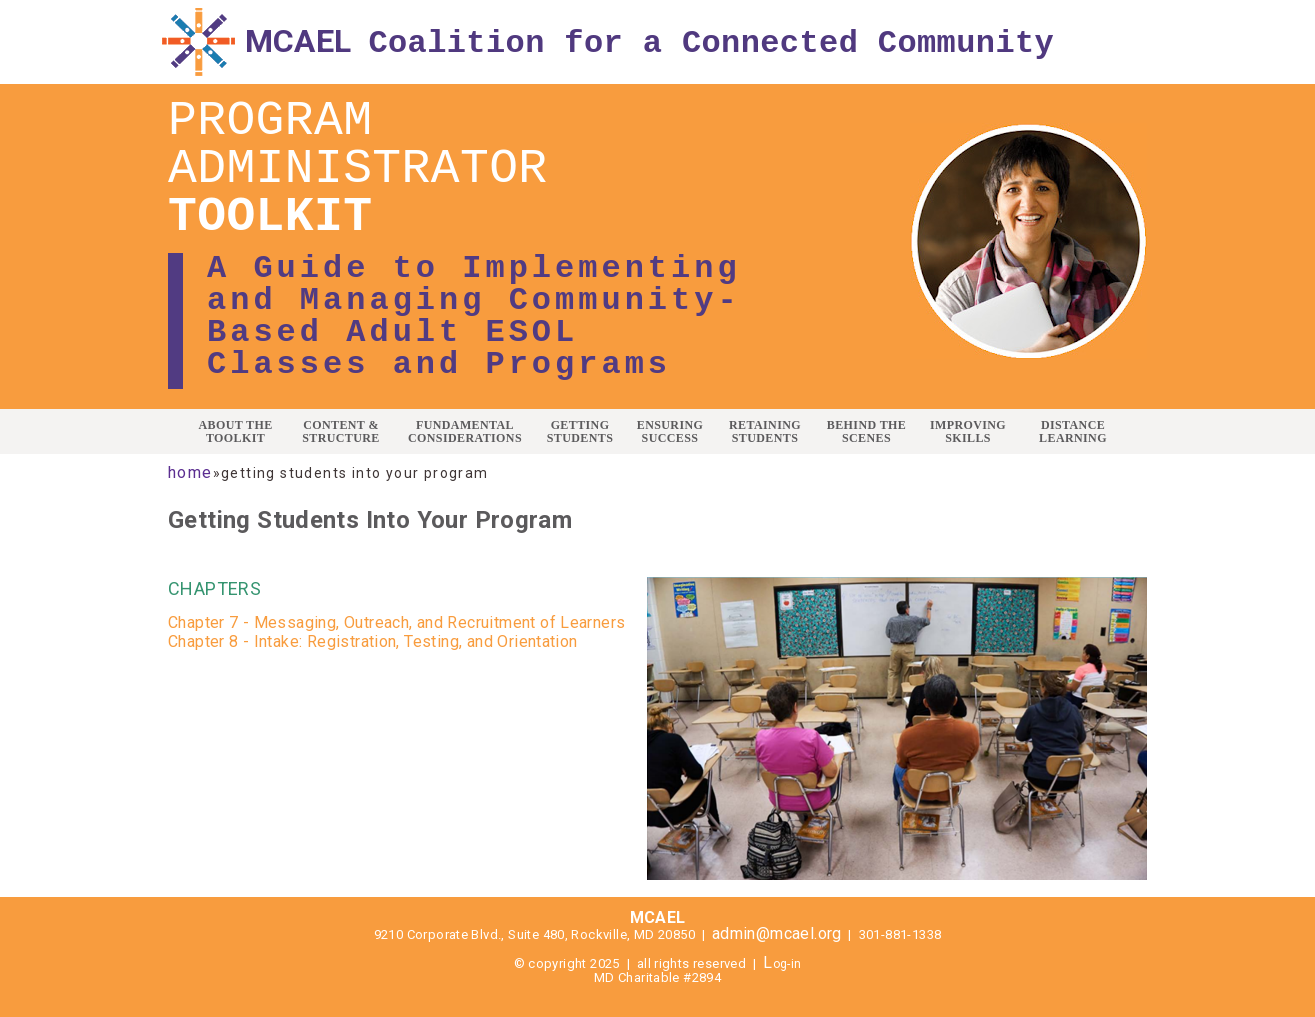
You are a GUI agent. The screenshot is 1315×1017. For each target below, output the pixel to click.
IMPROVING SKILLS (968, 432)
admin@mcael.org (777, 933)
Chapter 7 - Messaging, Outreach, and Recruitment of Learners (396, 622)
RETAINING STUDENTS (765, 432)
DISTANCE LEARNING (1073, 432)
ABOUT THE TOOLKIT (235, 432)
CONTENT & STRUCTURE (341, 432)
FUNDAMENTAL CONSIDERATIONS (465, 432)
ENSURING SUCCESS (670, 432)
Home (190, 472)
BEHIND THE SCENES (866, 432)
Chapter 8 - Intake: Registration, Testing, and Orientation (373, 641)
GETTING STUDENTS (580, 432)
